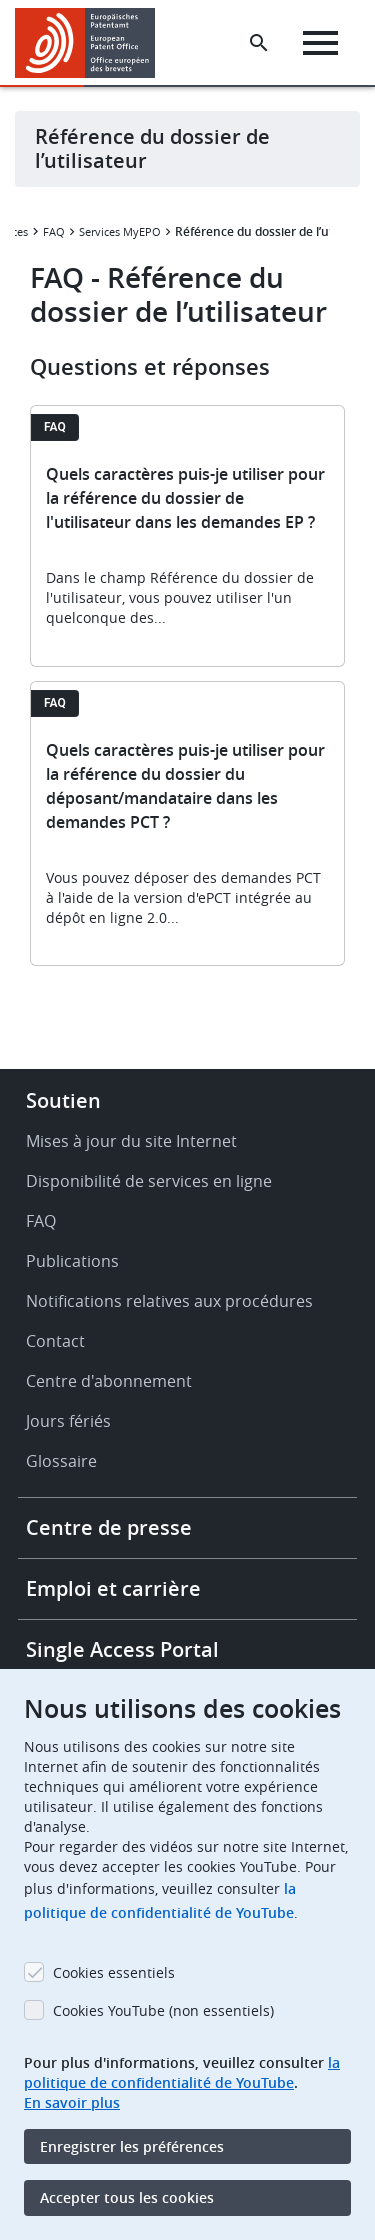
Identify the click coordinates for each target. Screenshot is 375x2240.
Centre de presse (109, 1527)
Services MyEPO (120, 231)
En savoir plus (72, 2102)
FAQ (54, 231)
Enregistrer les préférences (132, 2146)
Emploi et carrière (113, 1588)
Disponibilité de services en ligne (149, 1181)
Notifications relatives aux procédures (169, 1301)
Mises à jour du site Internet (131, 1141)
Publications (72, 1261)
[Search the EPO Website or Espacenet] (259, 43)
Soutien (63, 1100)
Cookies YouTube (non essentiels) (163, 2010)
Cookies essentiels (114, 1972)
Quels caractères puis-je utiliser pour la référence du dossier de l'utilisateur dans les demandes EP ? (185, 498)
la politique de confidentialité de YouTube (182, 2072)
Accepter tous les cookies (127, 2197)
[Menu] (320, 43)
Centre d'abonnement (109, 1381)
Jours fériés (68, 1421)
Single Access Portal (122, 1649)
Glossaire (61, 1461)
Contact (55, 1341)
